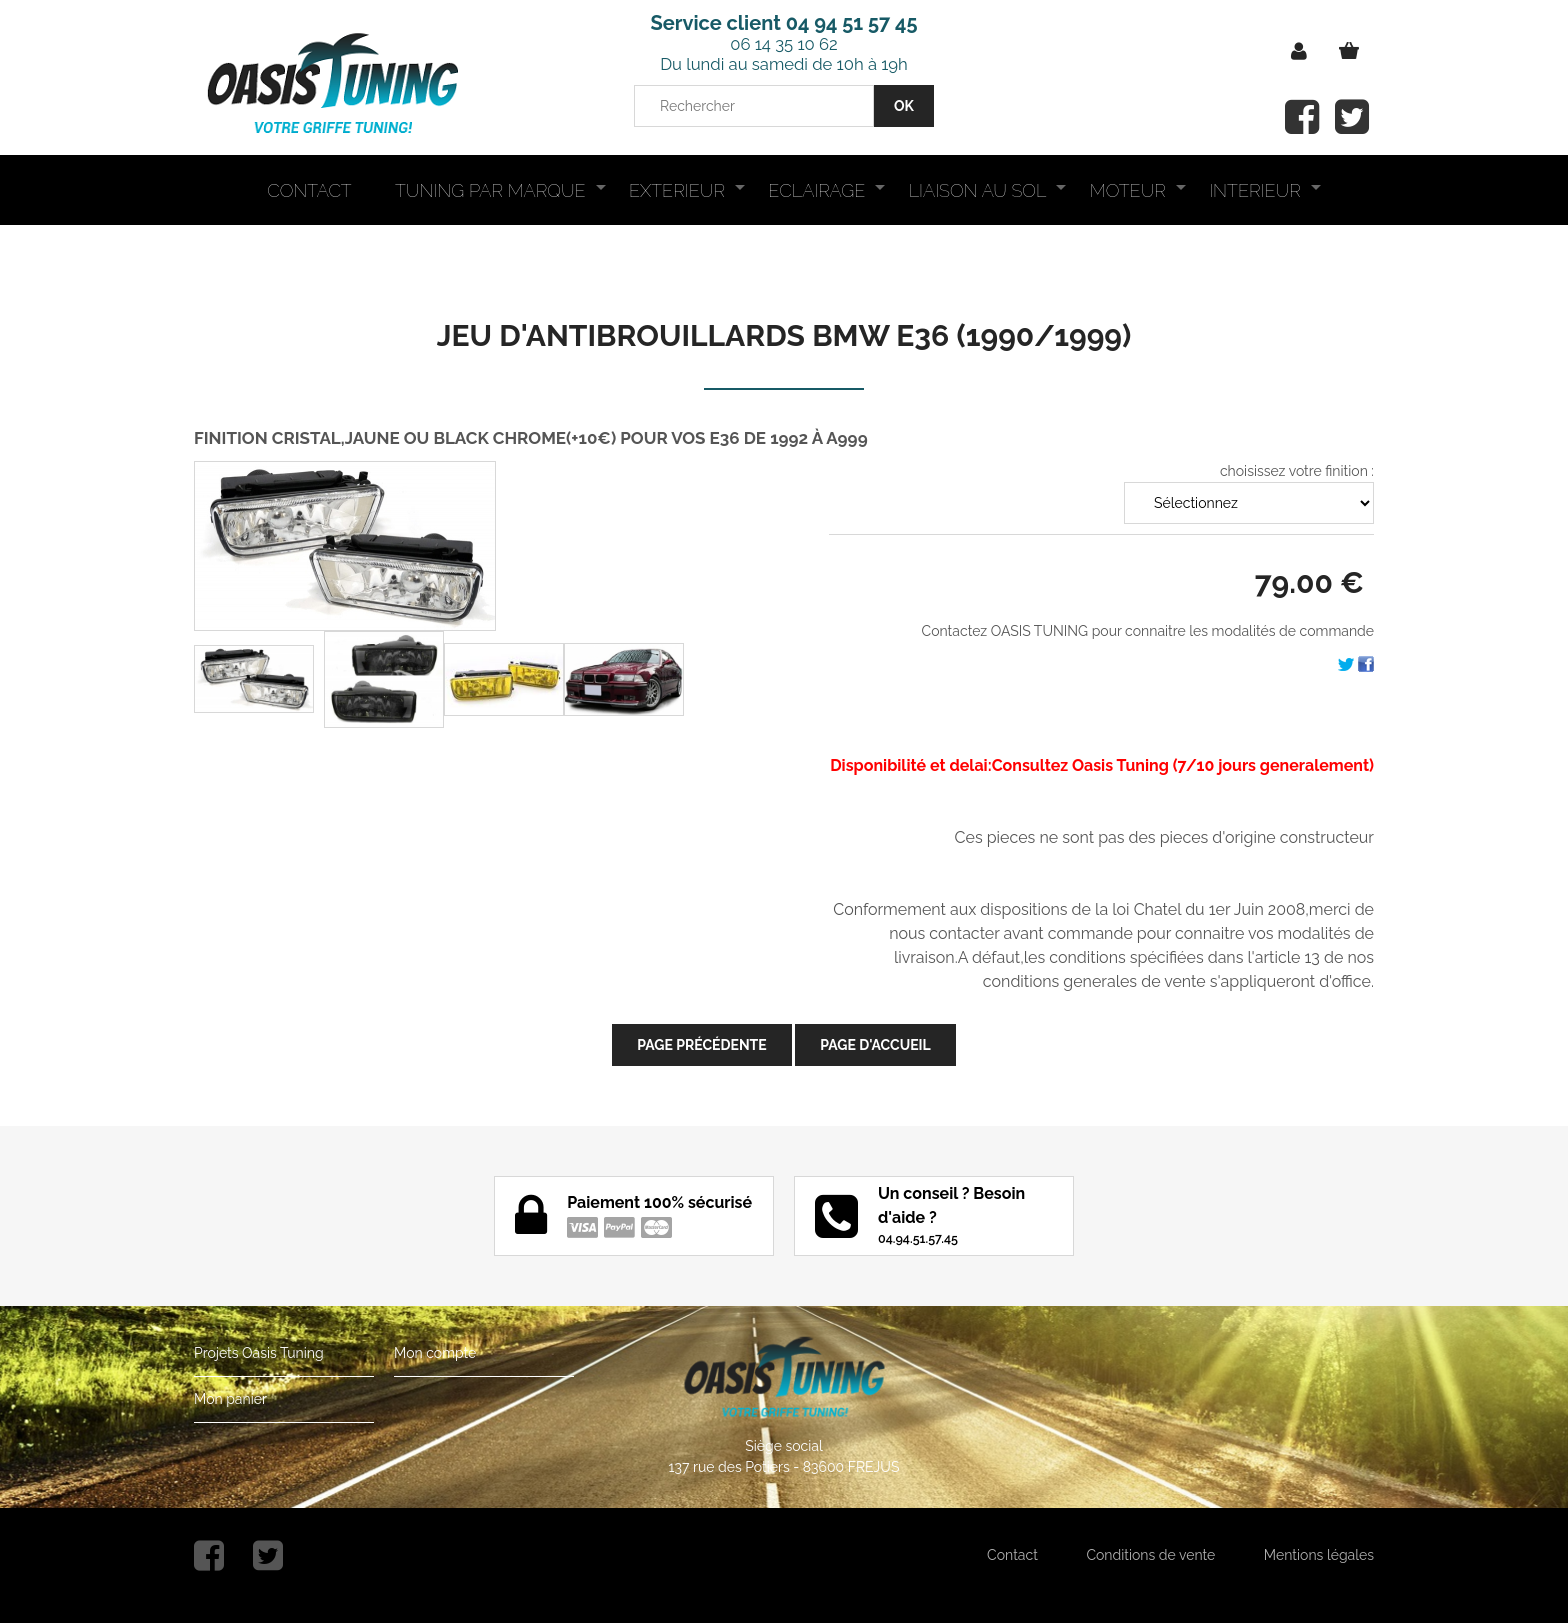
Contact (1012, 1555)
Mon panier (230, 1399)
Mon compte (435, 1353)
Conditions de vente (1150, 1555)
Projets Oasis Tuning (259, 1353)
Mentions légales (1319, 1555)
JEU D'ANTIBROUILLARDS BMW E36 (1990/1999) (784, 335)
